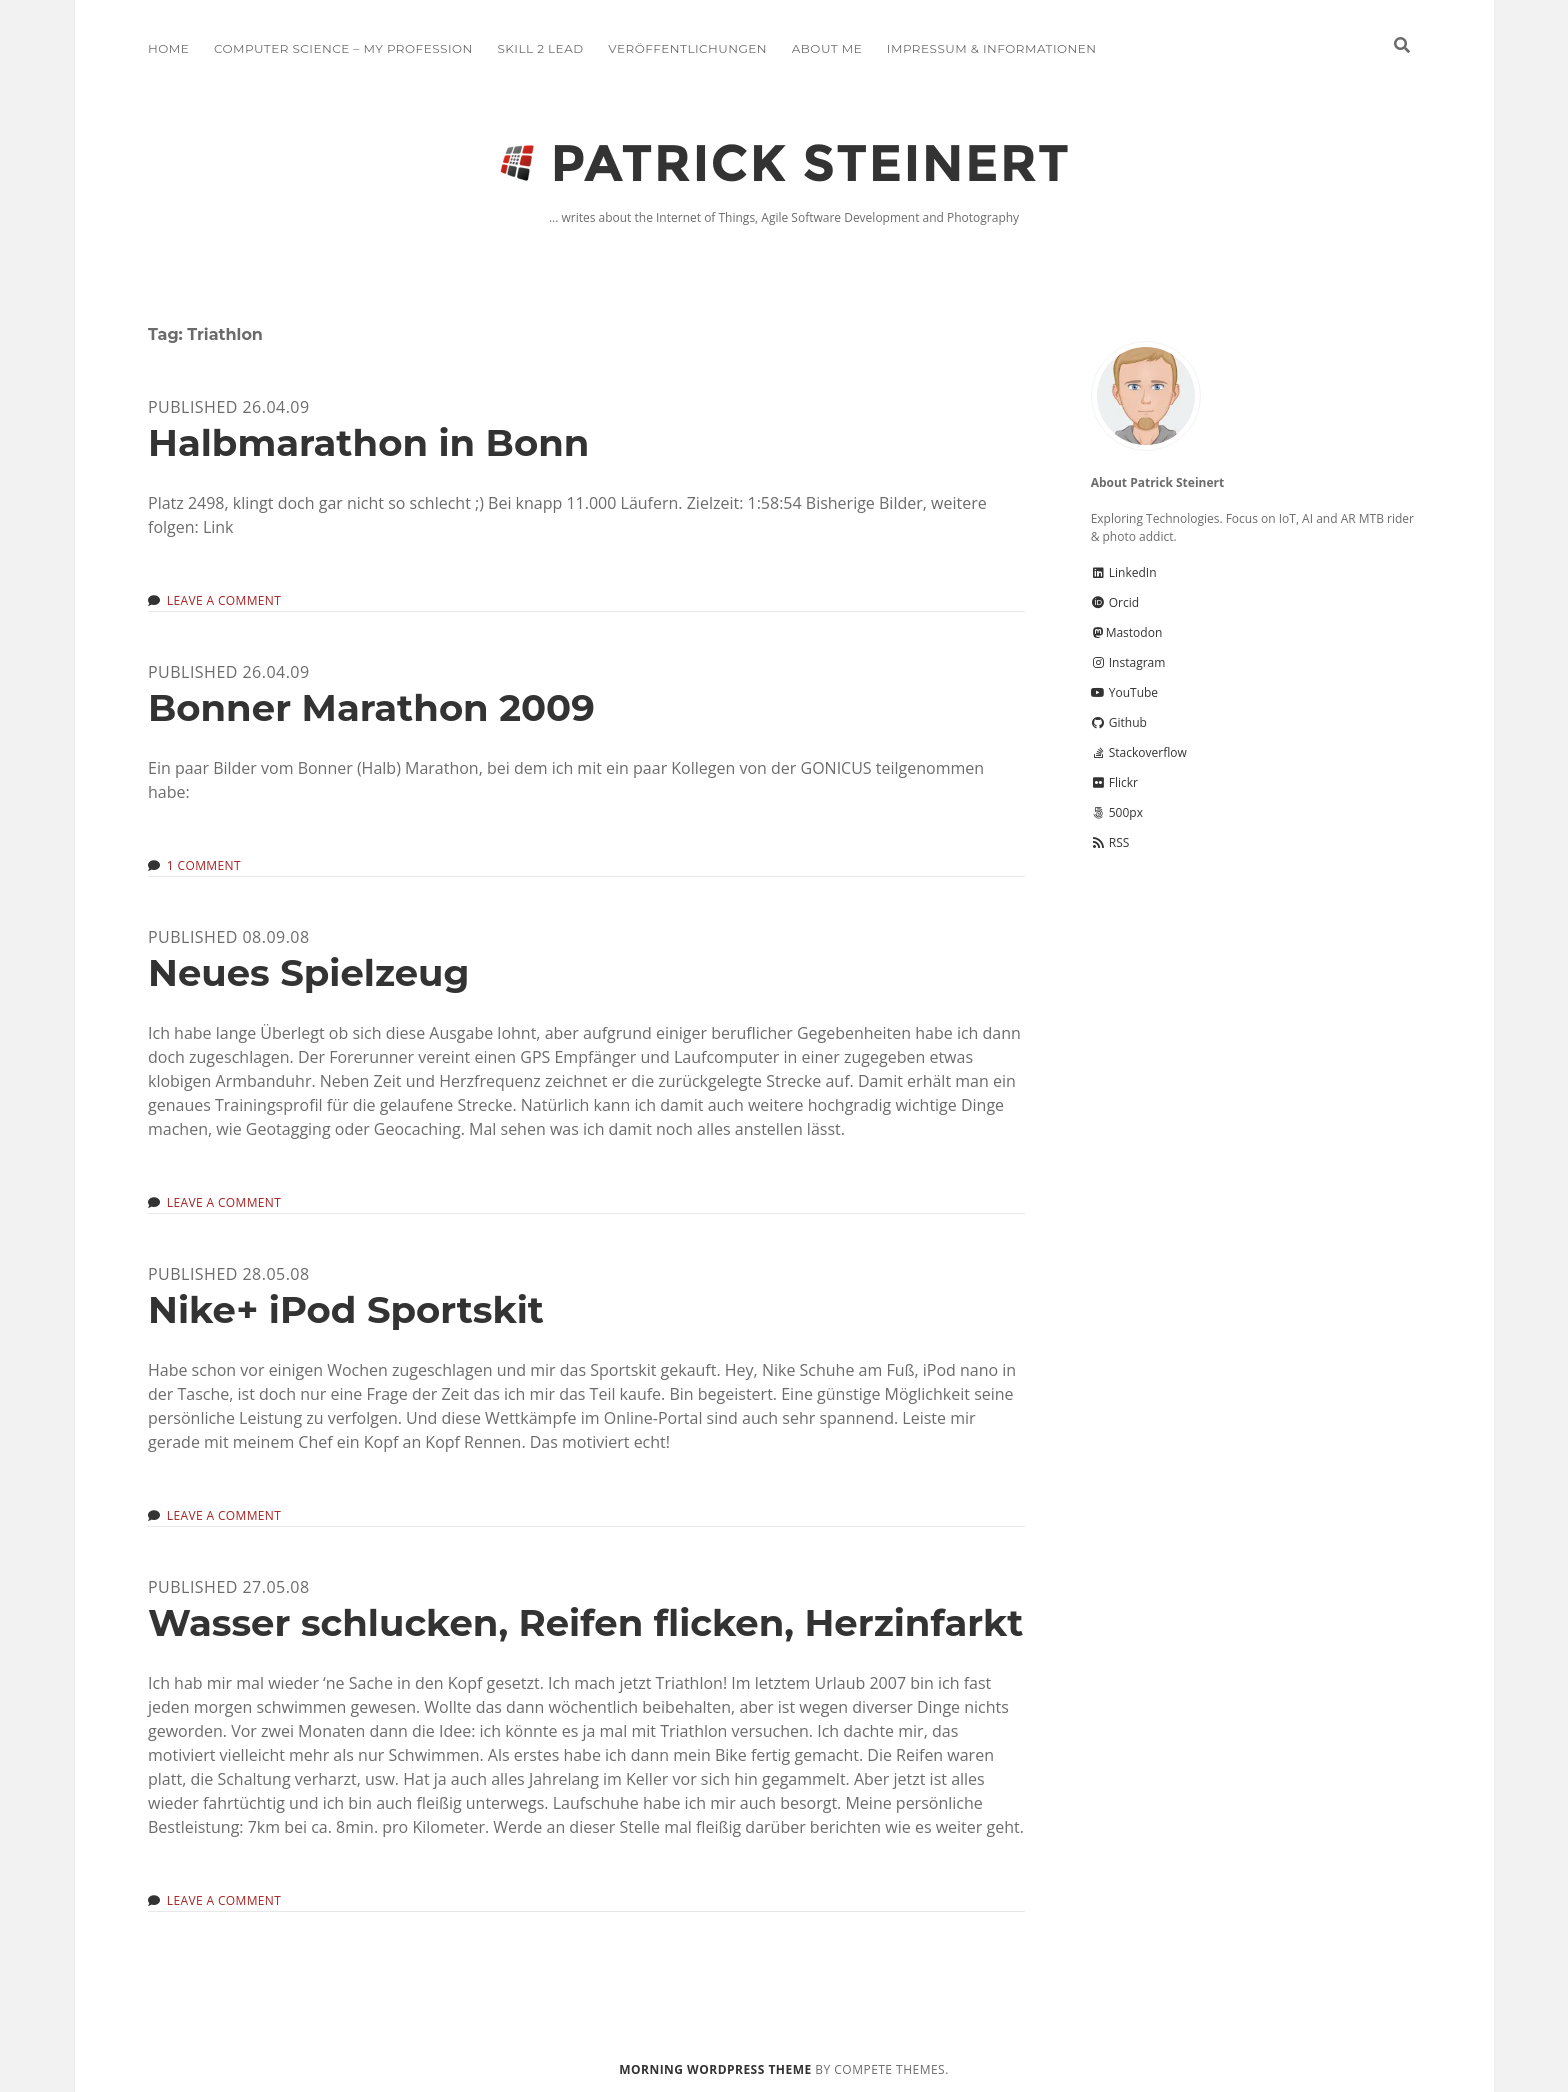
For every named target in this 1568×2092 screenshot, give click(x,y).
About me (827, 48)
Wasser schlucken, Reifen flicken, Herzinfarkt (585, 1622)
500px (1117, 812)
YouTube (1124, 692)
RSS (1110, 842)
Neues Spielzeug (308, 972)
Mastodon (1127, 632)
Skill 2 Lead (540, 48)
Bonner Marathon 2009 (371, 707)
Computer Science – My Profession (343, 48)
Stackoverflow (1139, 752)
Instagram (1128, 662)
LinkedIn (1124, 572)
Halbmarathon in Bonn (368, 442)
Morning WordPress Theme (715, 2069)
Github (1119, 722)
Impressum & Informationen (992, 48)
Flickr (1114, 782)
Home (168, 48)
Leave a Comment (224, 600)
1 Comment (204, 865)
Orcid (1115, 602)
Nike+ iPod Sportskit (346, 1309)
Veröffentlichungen (687, 48)
